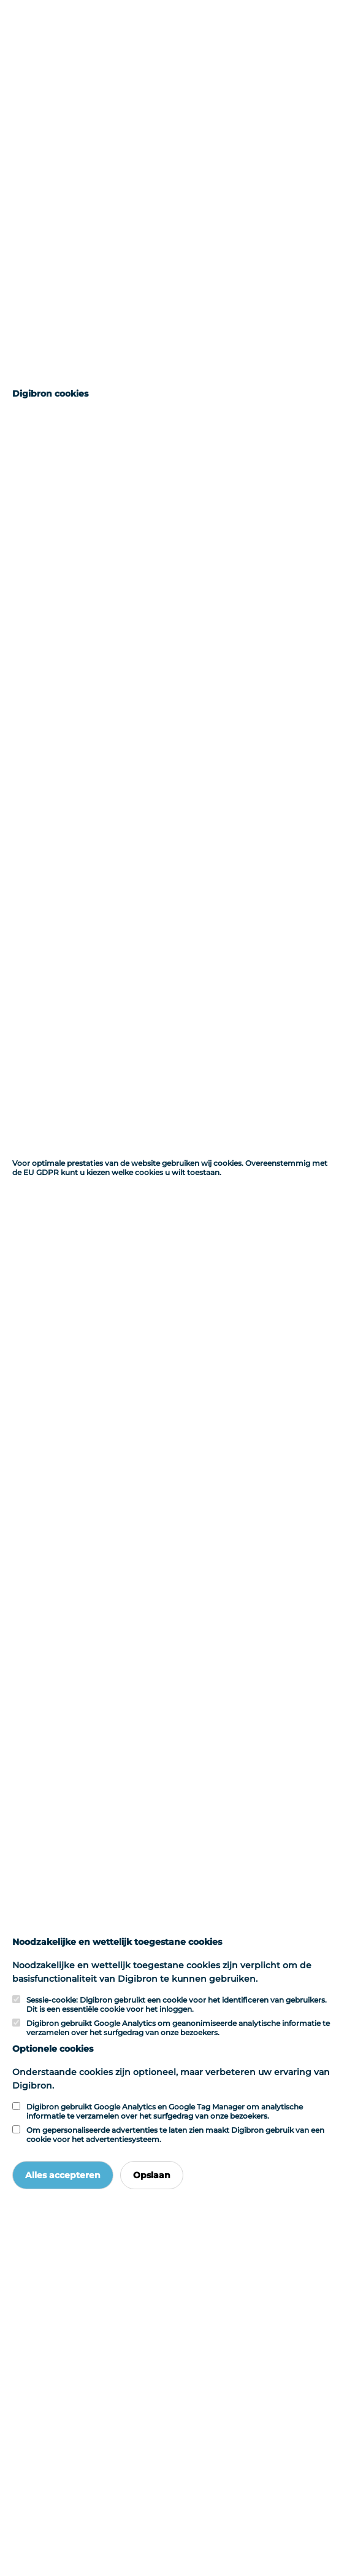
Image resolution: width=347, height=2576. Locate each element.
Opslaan (151, 2175)
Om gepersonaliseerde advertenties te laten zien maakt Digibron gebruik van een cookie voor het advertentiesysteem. (175, 2134)
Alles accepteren (63, 2175)
